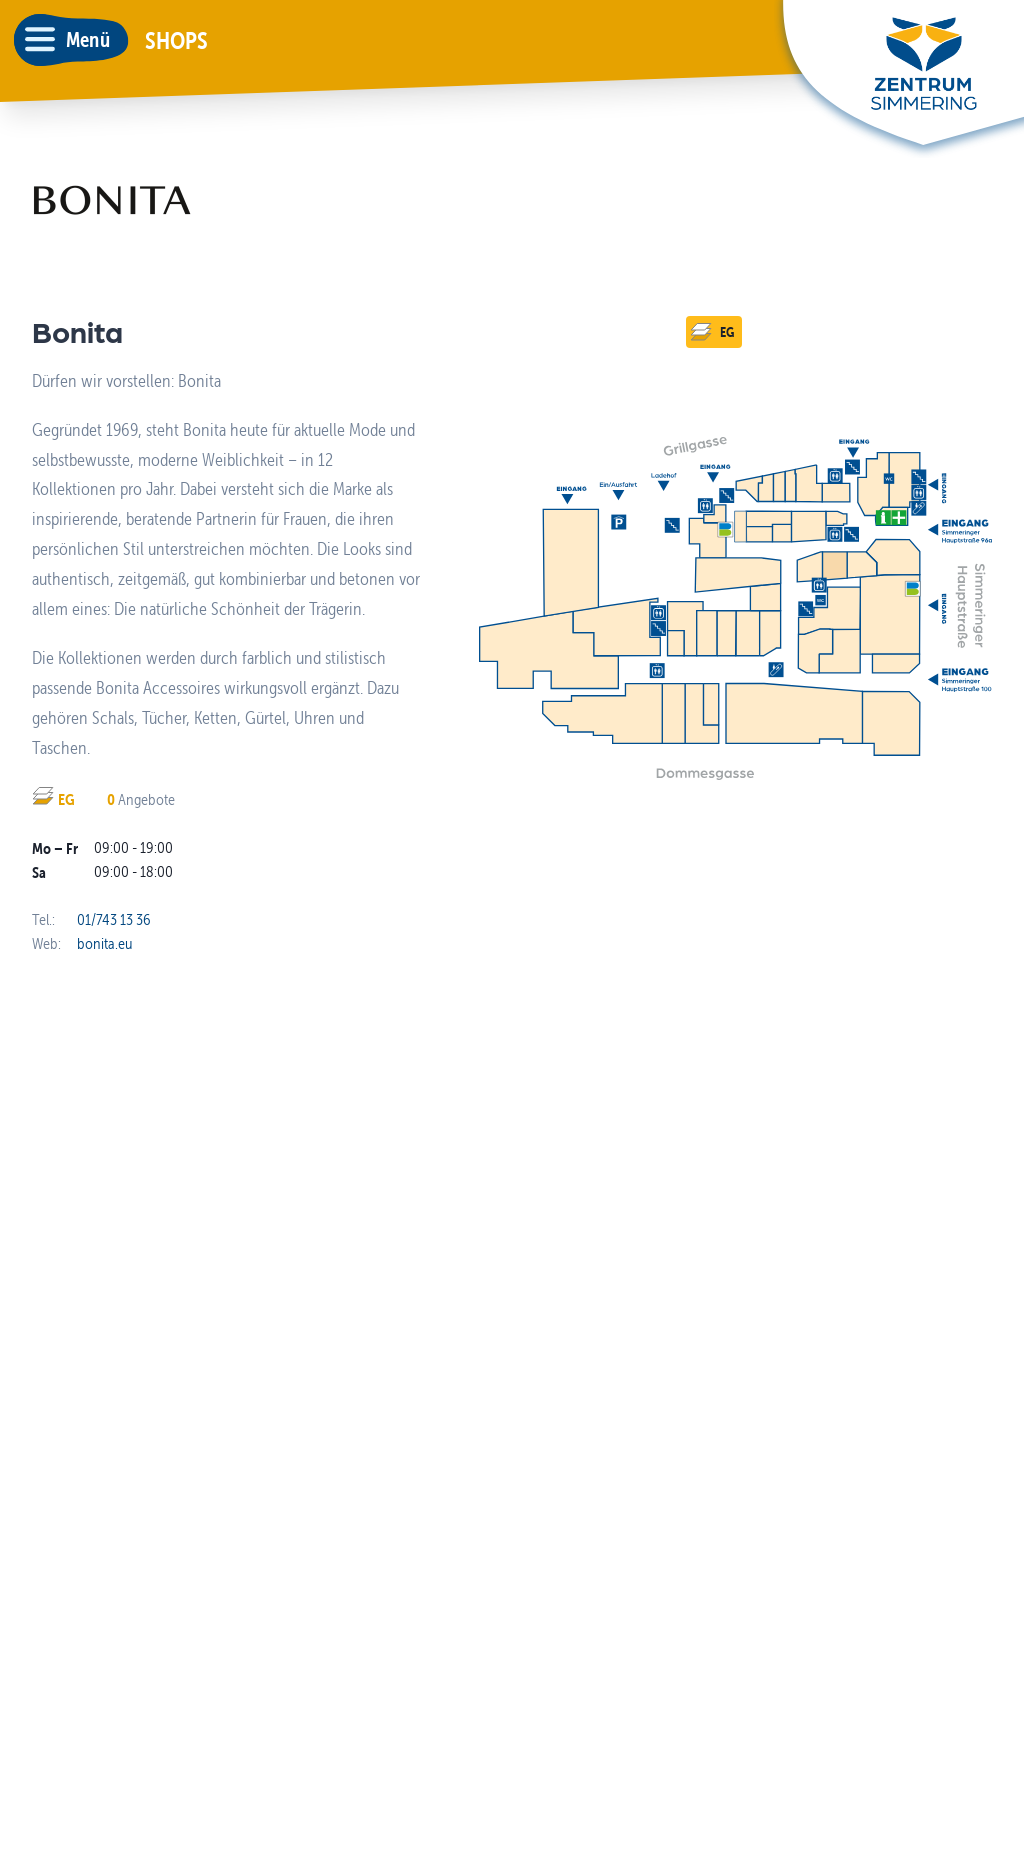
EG (712, 332)
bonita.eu (104, 943)
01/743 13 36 (114, 919)
